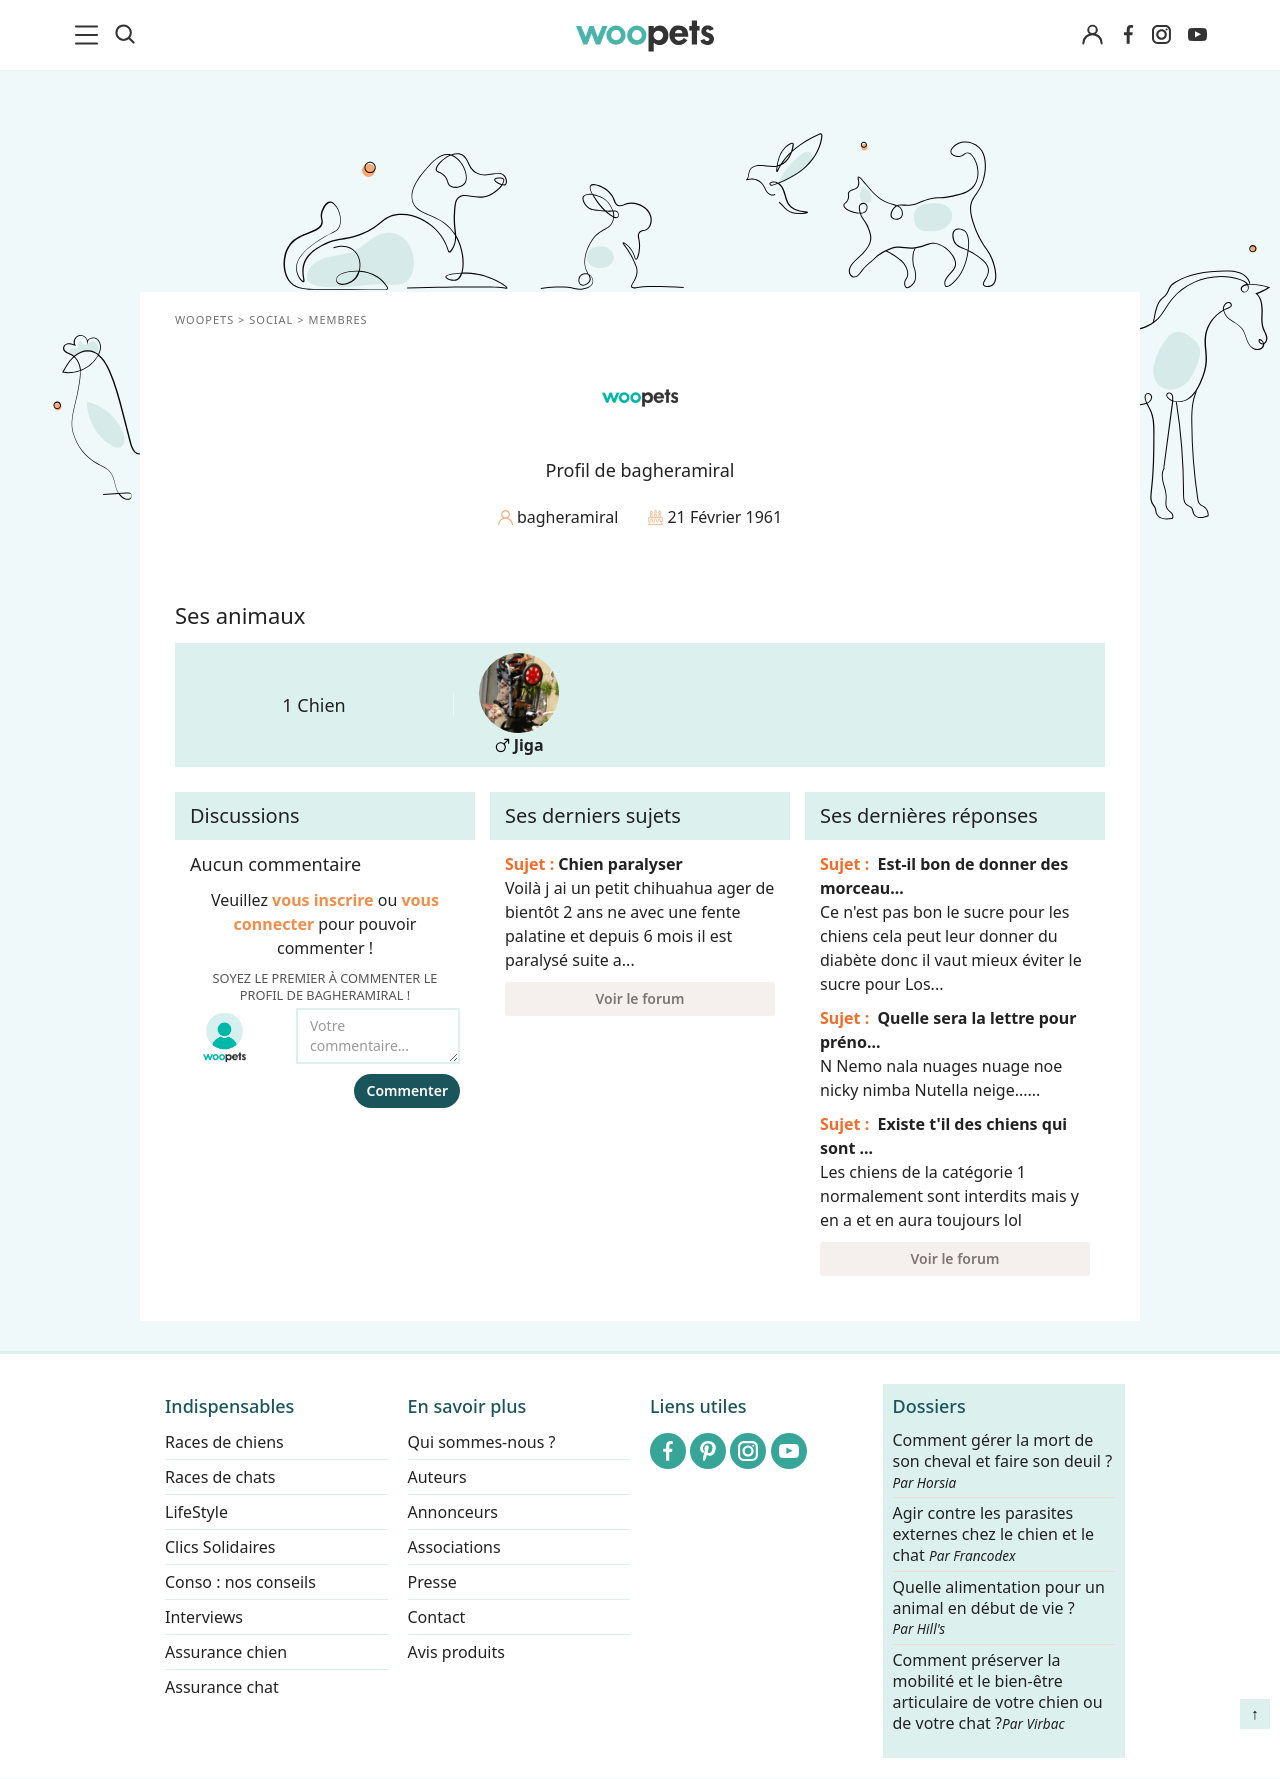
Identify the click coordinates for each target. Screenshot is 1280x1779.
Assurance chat (222, 1687)
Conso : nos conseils (240, 1582)
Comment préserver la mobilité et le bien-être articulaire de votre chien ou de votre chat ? (998, 1691)
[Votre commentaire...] (378, 1036)
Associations (454, 1547)
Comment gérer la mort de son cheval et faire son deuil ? (1003, 1461)
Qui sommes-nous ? (482, 1442)
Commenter (407, 1090)
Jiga (519, 704)
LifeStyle (196, 1512)
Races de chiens (224, 1442)
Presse (432, 1582)
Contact (437, 1617)
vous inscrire (323, 900)
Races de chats (220, 1477)
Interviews (204, 1617)
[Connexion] (1092, 35)
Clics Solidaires (220, 1547)
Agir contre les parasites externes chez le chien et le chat (994, 1535)
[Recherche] (125, 35)
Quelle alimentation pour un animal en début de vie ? (999, 1608)
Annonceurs (453, 1512)
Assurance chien (226, 1652)
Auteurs (437, 1477)
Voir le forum (640, 998)
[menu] (90, 35)
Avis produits (456, 1652)
